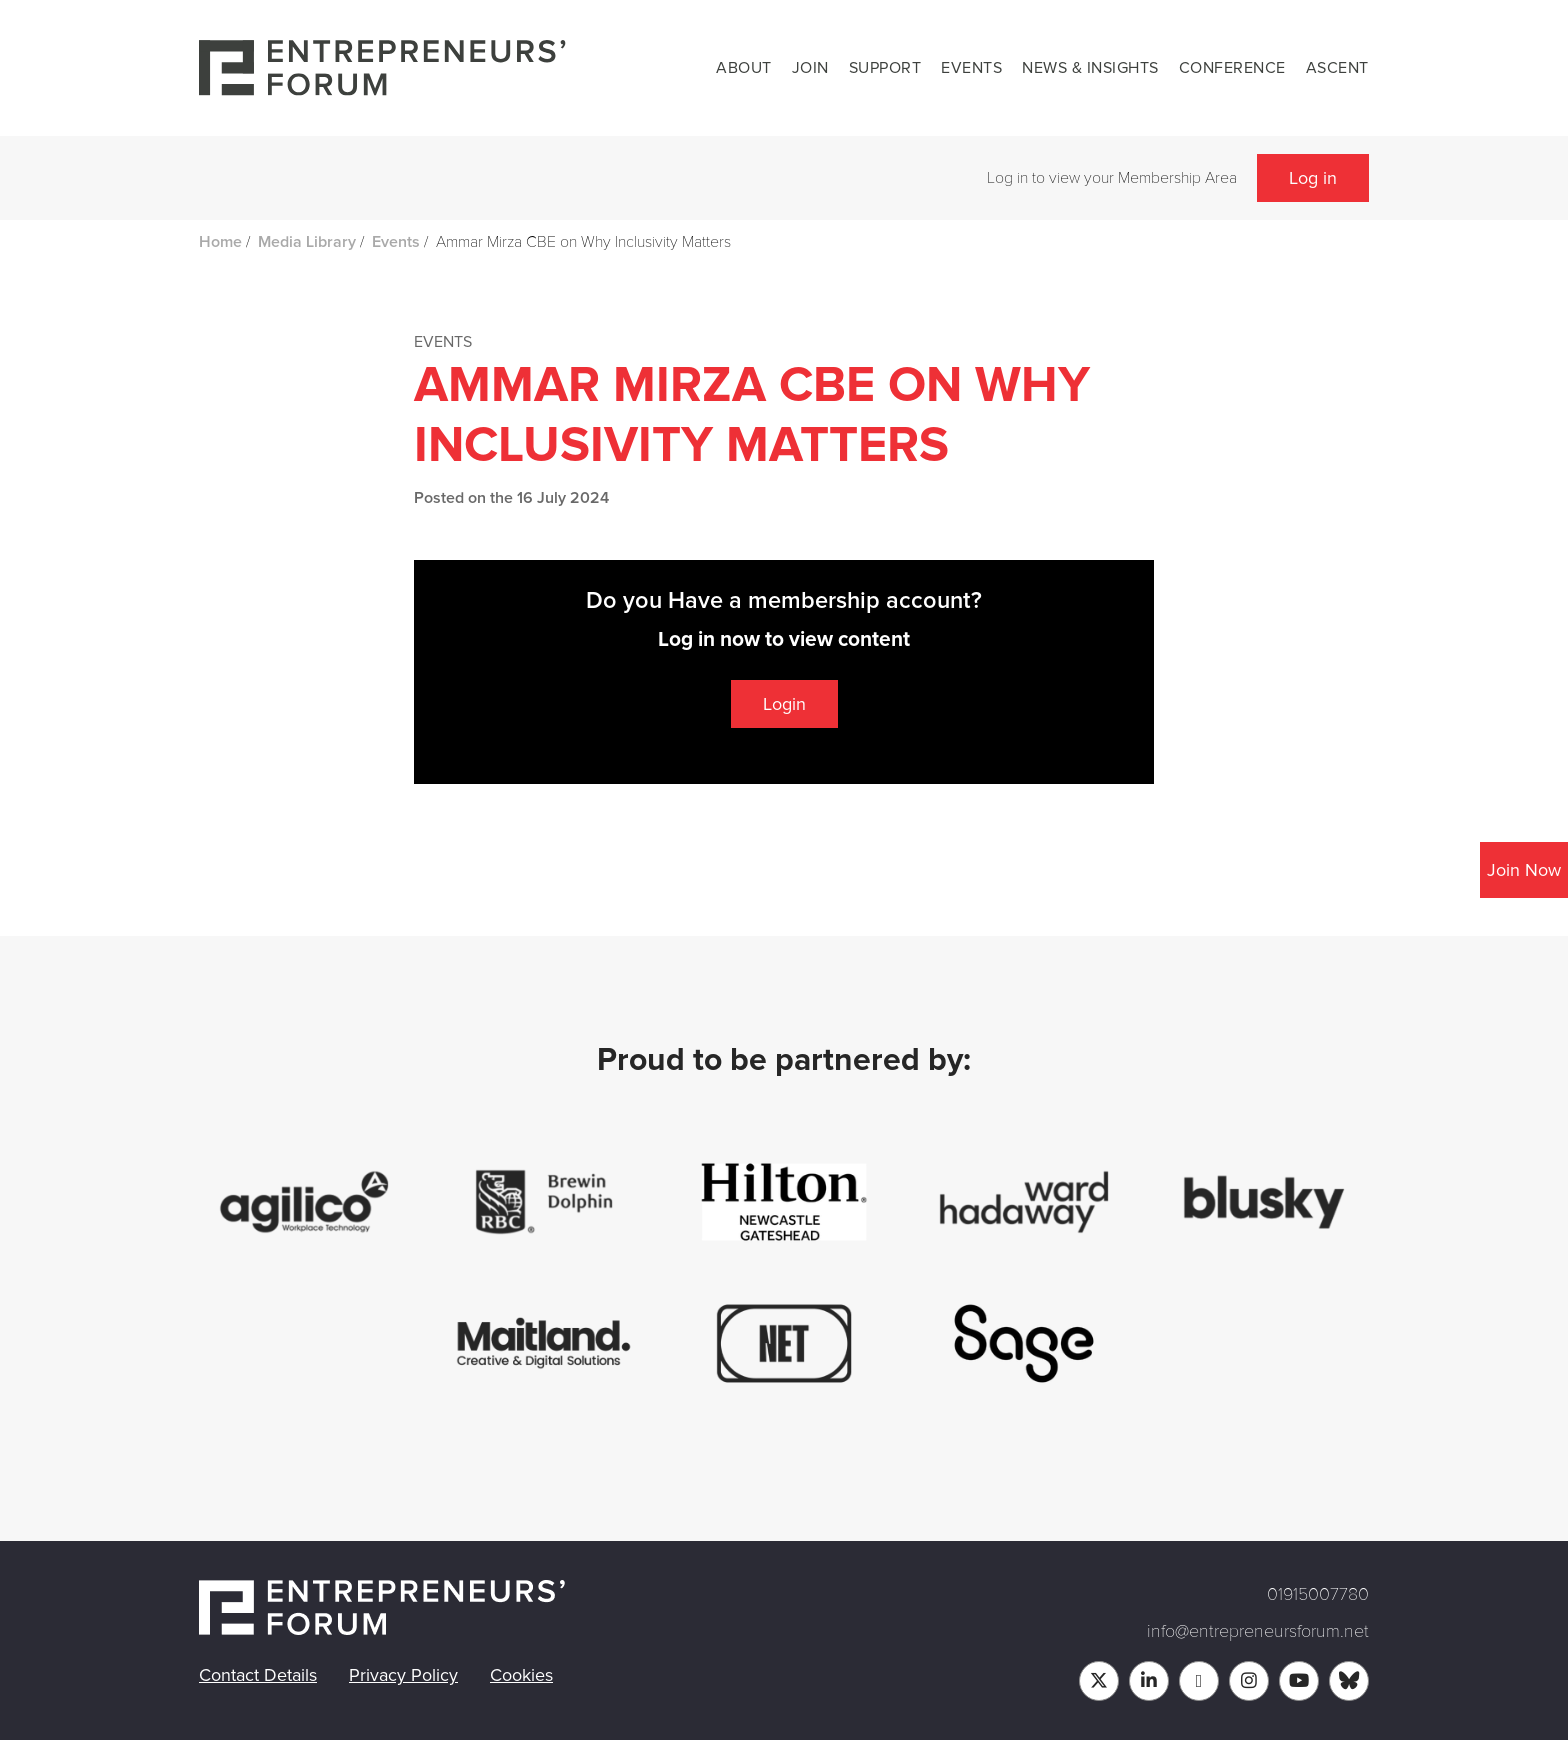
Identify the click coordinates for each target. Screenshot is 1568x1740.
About (744, 68)
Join (810, 68)
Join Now (1524, 870)
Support (885, 68)
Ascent (1337, 68)
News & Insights (1090, 68)
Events (971, 68)
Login (784, 704)
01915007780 (1318, 1594)
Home (220, 242)
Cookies (521, 1675)
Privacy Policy (403, 1675)
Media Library (307, 242)
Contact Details (258, 1675)
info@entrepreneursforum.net (1258, 1631)
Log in (1313, 178)
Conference (1232, 68)
